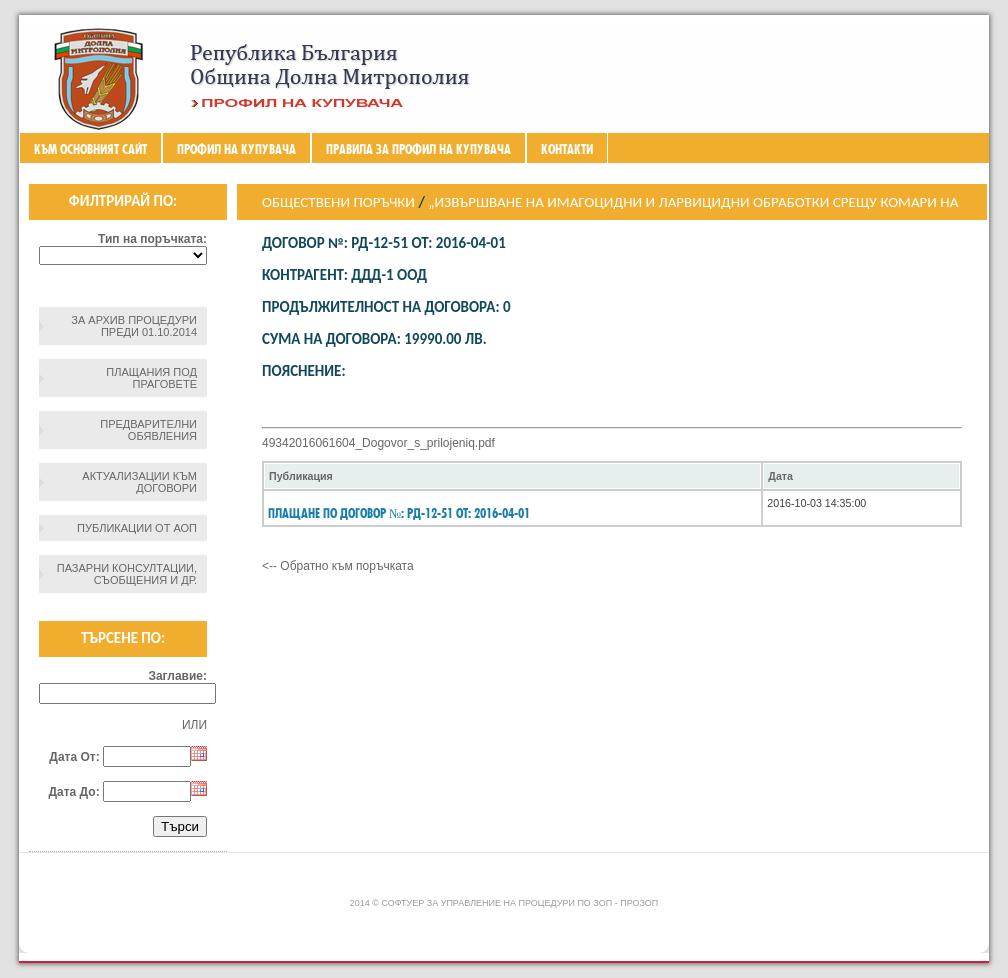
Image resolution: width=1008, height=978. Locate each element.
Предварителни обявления (148, 430)
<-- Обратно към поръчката (338, 566)
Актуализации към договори (139, 482)
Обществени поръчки (338, 202)
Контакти (567, 149)
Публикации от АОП (137, 528)
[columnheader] (512, 476)
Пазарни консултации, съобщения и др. (127, 574)
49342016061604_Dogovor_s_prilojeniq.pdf (378, 443)
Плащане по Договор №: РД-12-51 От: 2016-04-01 (399, 513)
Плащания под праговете (151, 378)
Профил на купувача (236, 149)
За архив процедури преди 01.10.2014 (134, 326)
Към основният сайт (90, 149)
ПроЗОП (639, 903)
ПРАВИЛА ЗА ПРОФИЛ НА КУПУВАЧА (418, 149)
